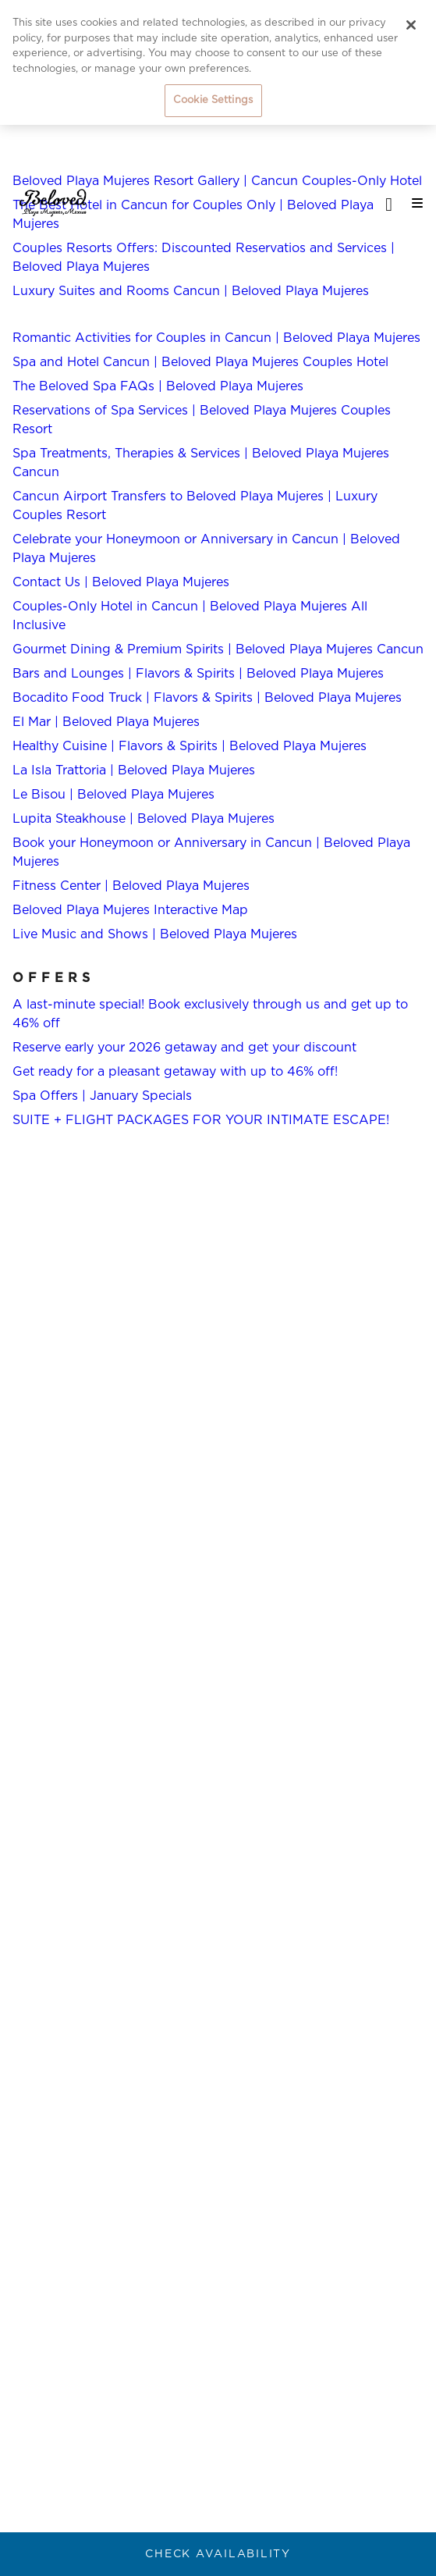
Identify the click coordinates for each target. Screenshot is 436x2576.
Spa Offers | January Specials (102, 1096)
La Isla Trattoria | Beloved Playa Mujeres (133, 770)
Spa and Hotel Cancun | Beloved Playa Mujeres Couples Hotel (200, 362)
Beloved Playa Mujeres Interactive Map (130, 910)
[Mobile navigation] (411, 203)
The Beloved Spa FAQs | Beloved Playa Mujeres (157, 386)
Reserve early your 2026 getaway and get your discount (184, 1047)
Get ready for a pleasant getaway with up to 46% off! (175, 1072)
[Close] (411, 25)
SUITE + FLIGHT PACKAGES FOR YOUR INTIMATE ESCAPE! (200, 1120)
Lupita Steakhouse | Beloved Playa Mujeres (143, 819)
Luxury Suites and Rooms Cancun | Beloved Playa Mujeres (190, 291)
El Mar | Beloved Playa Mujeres (106, 722)
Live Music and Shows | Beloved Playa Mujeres (154, 934)
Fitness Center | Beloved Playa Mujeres (131, 886)
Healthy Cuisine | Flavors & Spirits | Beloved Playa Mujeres (189, 746)
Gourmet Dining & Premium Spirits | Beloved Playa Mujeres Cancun (218, 649)
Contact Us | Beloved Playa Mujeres (120, 582)
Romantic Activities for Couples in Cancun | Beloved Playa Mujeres (216, 338)
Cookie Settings (213, 100)
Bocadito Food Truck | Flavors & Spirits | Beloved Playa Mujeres (207, 698)
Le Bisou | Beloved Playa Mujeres (113, 794)
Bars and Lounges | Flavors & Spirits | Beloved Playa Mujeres (198, 673)
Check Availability (218, 2554)
